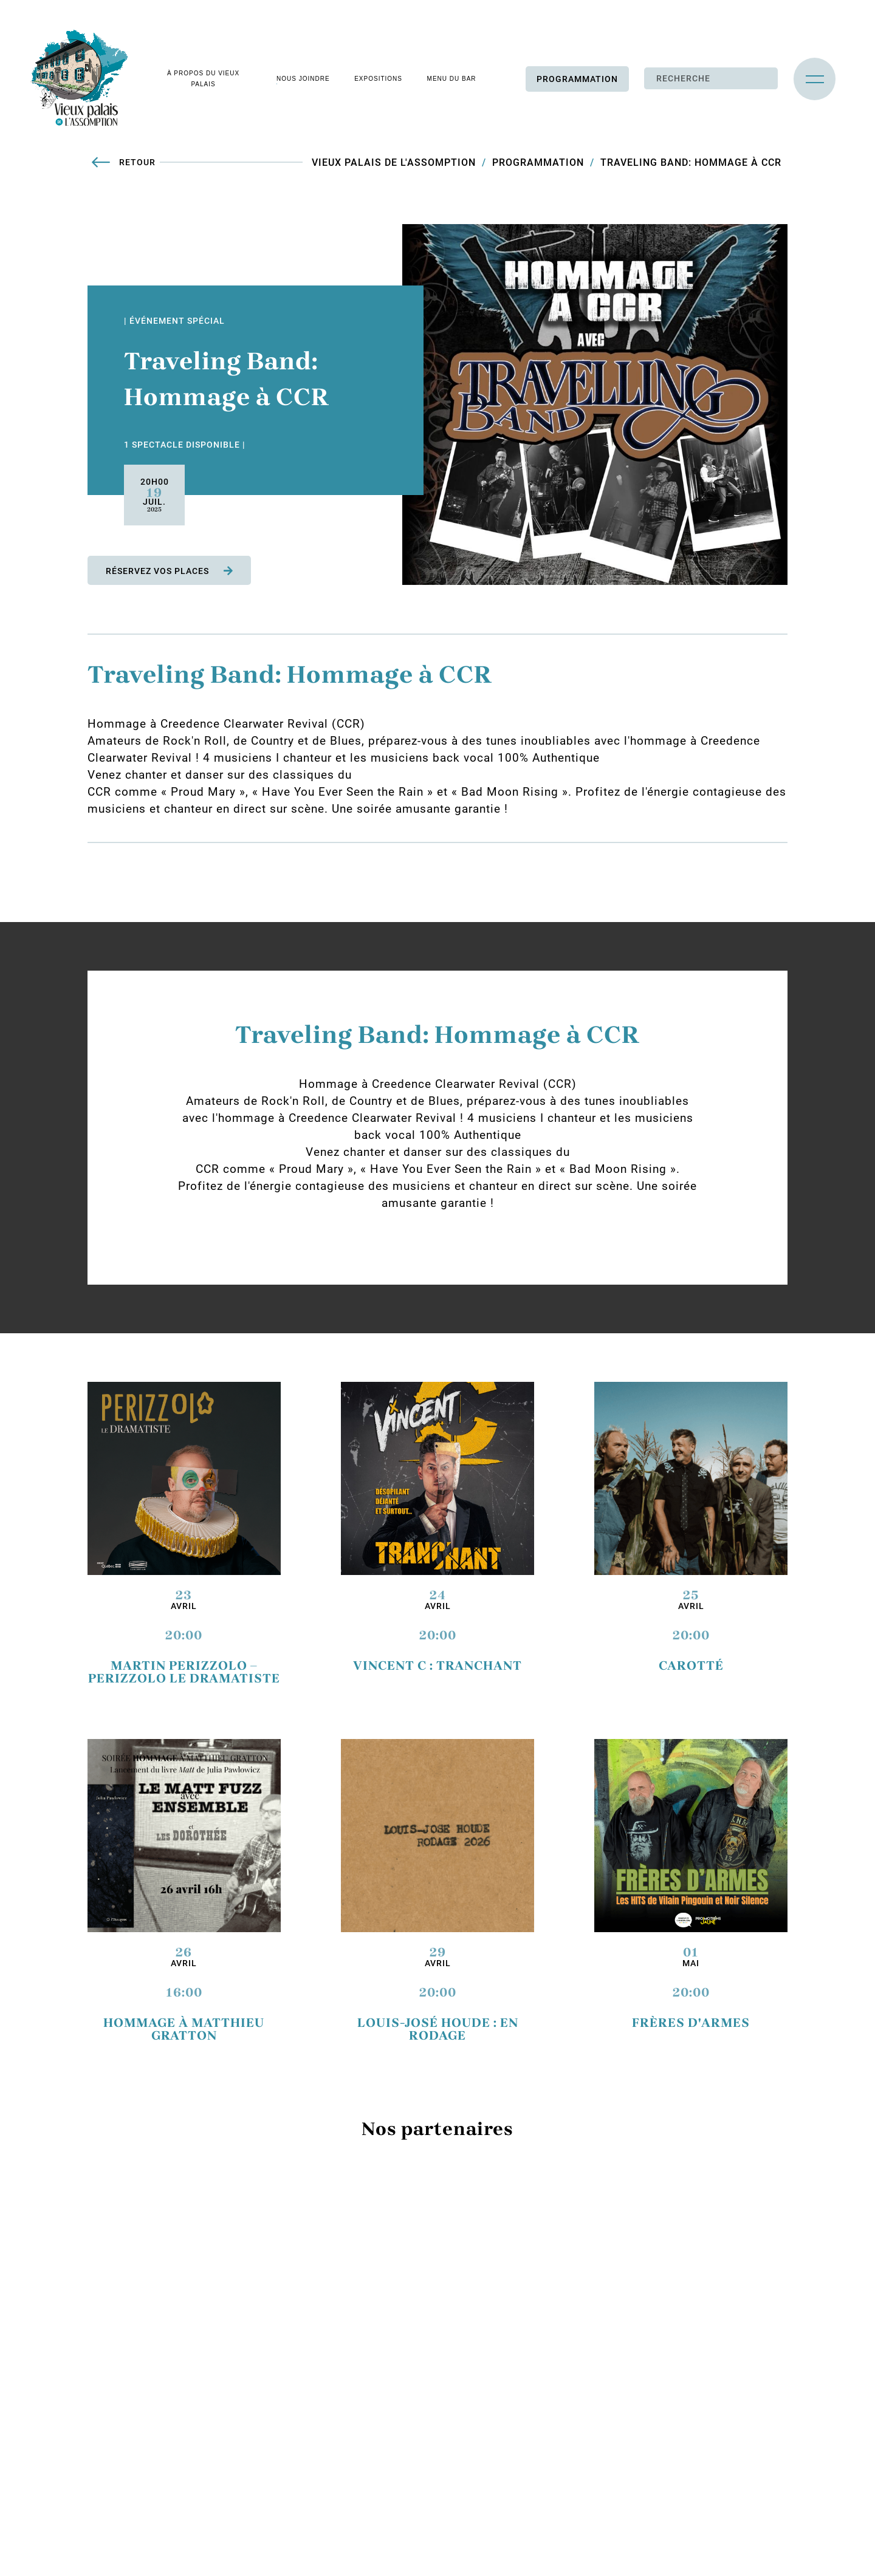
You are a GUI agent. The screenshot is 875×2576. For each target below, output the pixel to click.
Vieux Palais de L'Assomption (394, 163)
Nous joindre (303, 79)
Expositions (378, 79)
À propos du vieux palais (203, 79)
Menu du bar (451, 79)
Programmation (576, 79)
